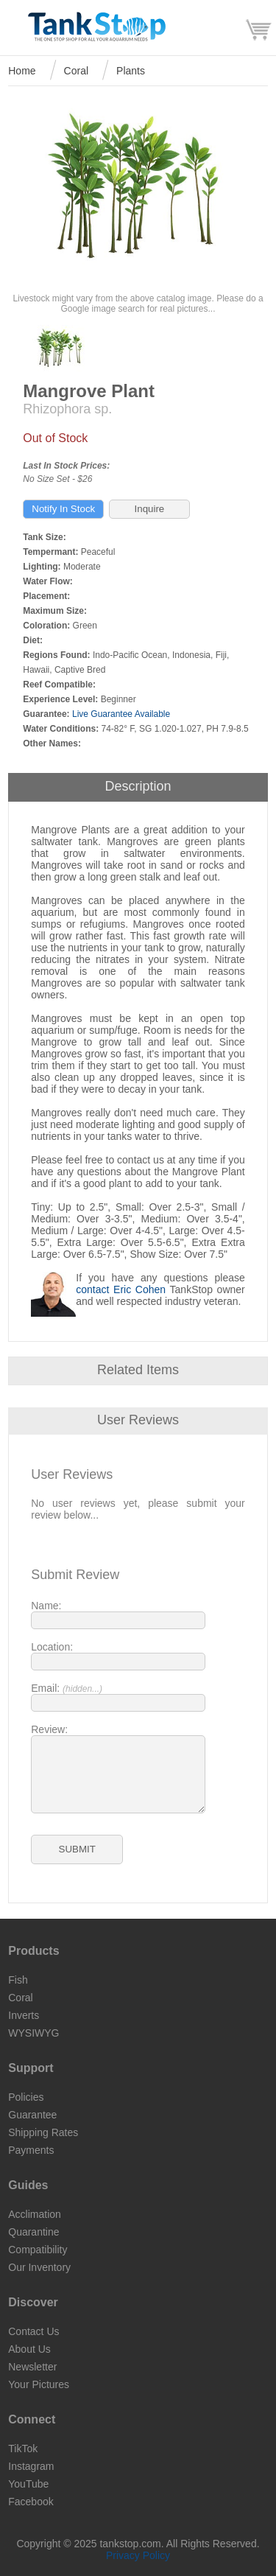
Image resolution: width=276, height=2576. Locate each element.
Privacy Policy (138, 2555)
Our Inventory (39, 2267)
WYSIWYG (33, 2033)
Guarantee (32, 2115)
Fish (17, 1980)
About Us (29, 2349)
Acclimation (34, 2214)
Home (21, 71)
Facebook (30, 2501)
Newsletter (32, 2367)
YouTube (28, 2484)
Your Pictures (38, 2384)
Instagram (31, 2466)
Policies (25, 2097)
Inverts (23, 2015)
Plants (130, 71)
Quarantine (33, 2232)
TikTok (23, 2448)
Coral (76, 71)
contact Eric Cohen (121, 1289)
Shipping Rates (43, 2132)
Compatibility (37, 2249)
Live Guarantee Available (121, 714)
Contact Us (33, 2331)
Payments (31, 2150)
